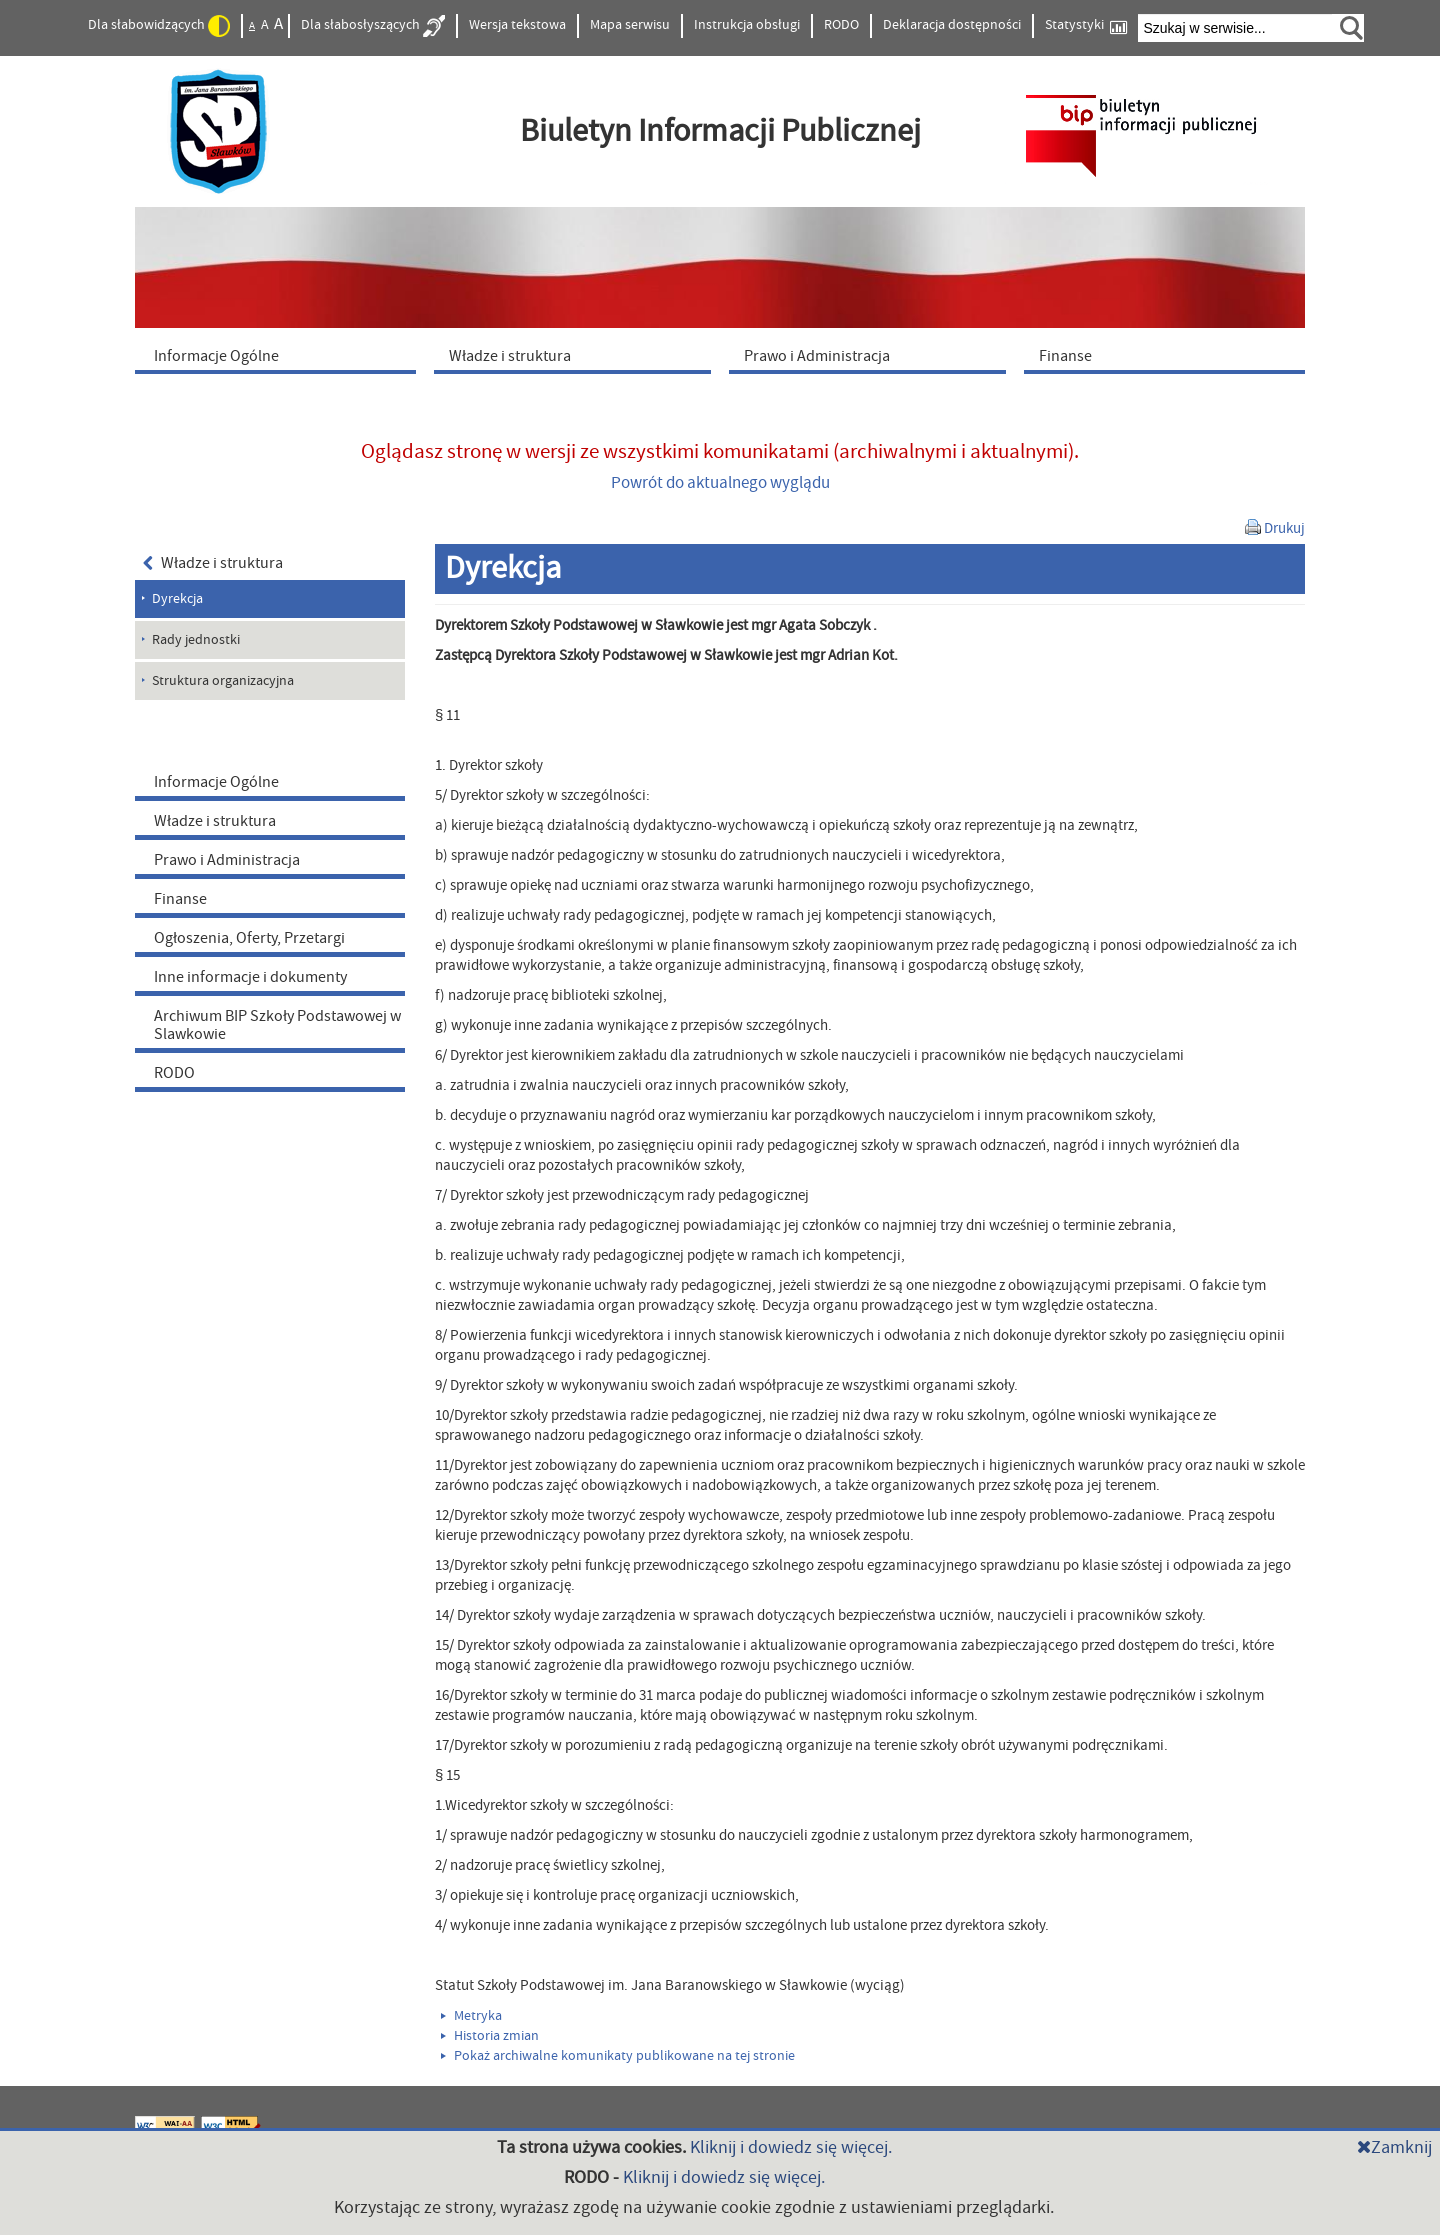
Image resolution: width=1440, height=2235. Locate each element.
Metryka (471, 2016)
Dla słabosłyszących (373, 26)
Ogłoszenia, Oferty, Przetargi (249, 938)
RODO (841, 25)
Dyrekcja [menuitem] (177, 599)
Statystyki (1086, 25)
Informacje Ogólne (216, 782)
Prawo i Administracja (227, 860)
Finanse (180, 899)
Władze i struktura (213, 563)
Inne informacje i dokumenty (250, 977)
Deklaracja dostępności (952, 25)
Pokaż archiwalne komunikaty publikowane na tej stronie (618, 2056)
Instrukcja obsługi (747, 25)
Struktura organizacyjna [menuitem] (223, 681)
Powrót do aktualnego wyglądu (720, 483)
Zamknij (1394, 2147)
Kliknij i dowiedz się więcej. (791, 2147)
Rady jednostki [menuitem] (196, 640)
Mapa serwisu (630, 25)
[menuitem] (280, 355)
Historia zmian (490, 2036)
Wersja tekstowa (517, 25)
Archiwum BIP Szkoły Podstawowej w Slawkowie (277, 1025)
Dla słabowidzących (159, 26)
